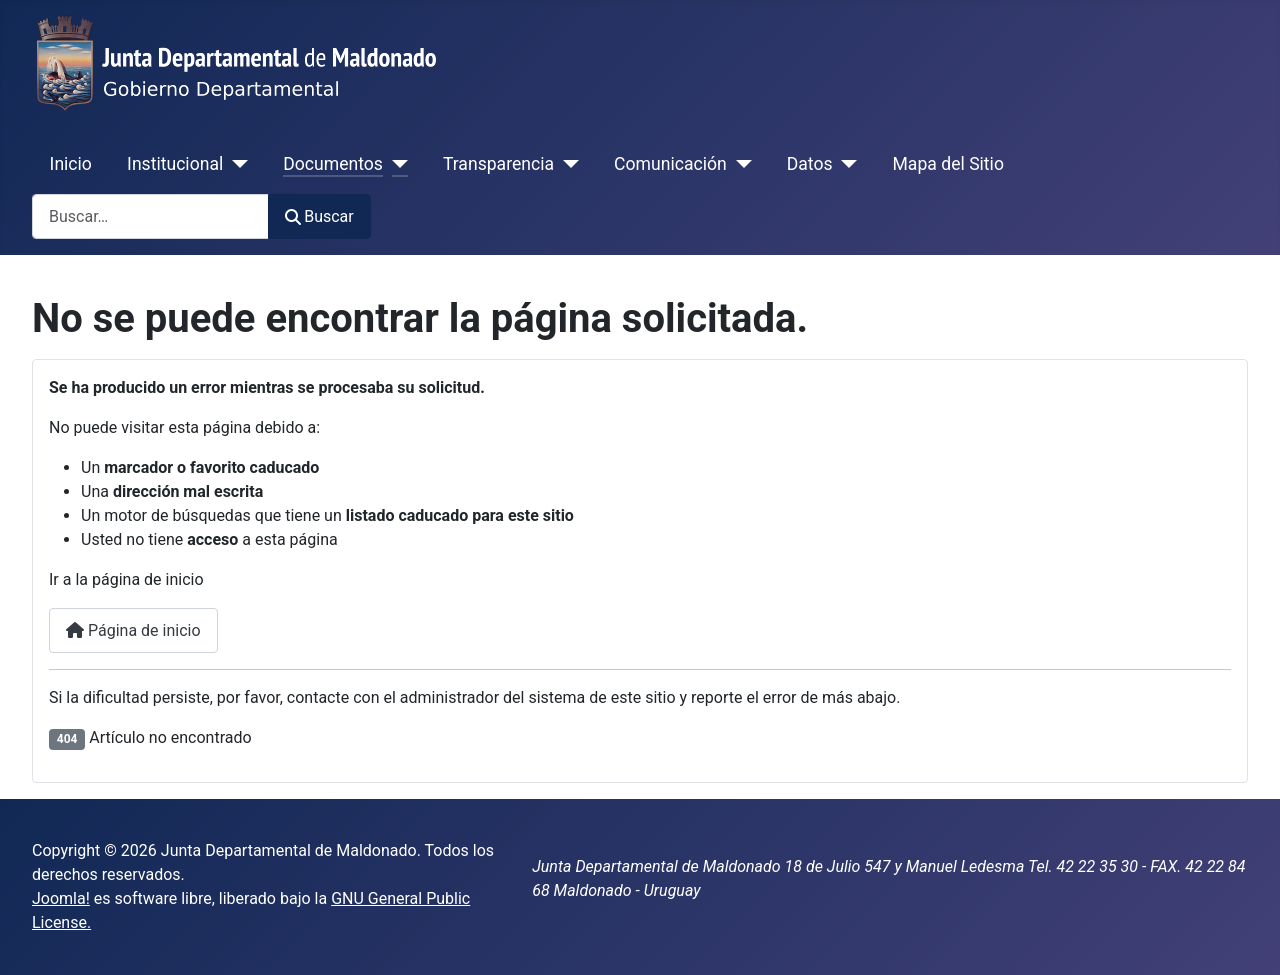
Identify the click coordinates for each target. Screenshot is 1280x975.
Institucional (175, 164)
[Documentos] (395, 164)
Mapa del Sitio (948, 164)
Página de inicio (133, 630)
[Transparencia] (566, 164)
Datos (810, 164)
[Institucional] (235, 164)
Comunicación (670, 164)
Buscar (319, 216)
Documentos (333, 164)
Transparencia (498, 164)
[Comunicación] (739, 164)
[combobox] (150, 216)
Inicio (71, 164)
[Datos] (845, 164)
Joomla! (61, 898)
